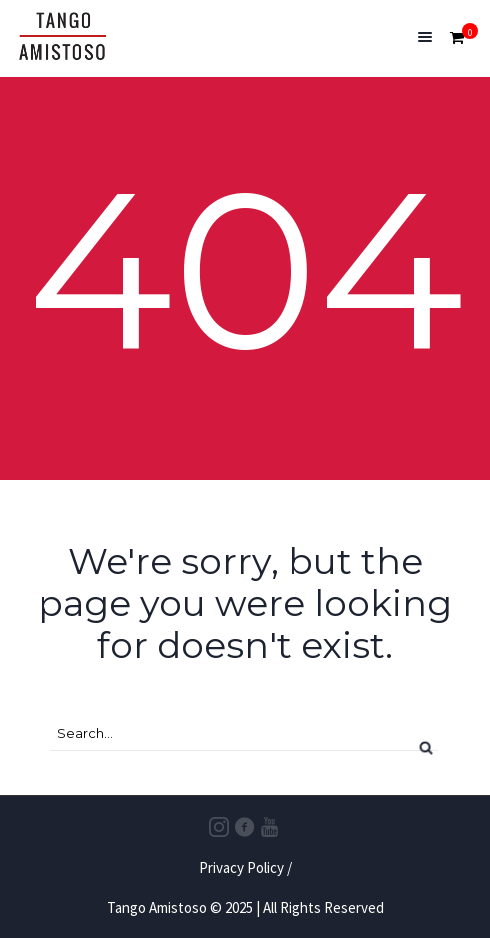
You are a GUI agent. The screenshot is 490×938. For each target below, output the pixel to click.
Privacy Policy (241, 867)
